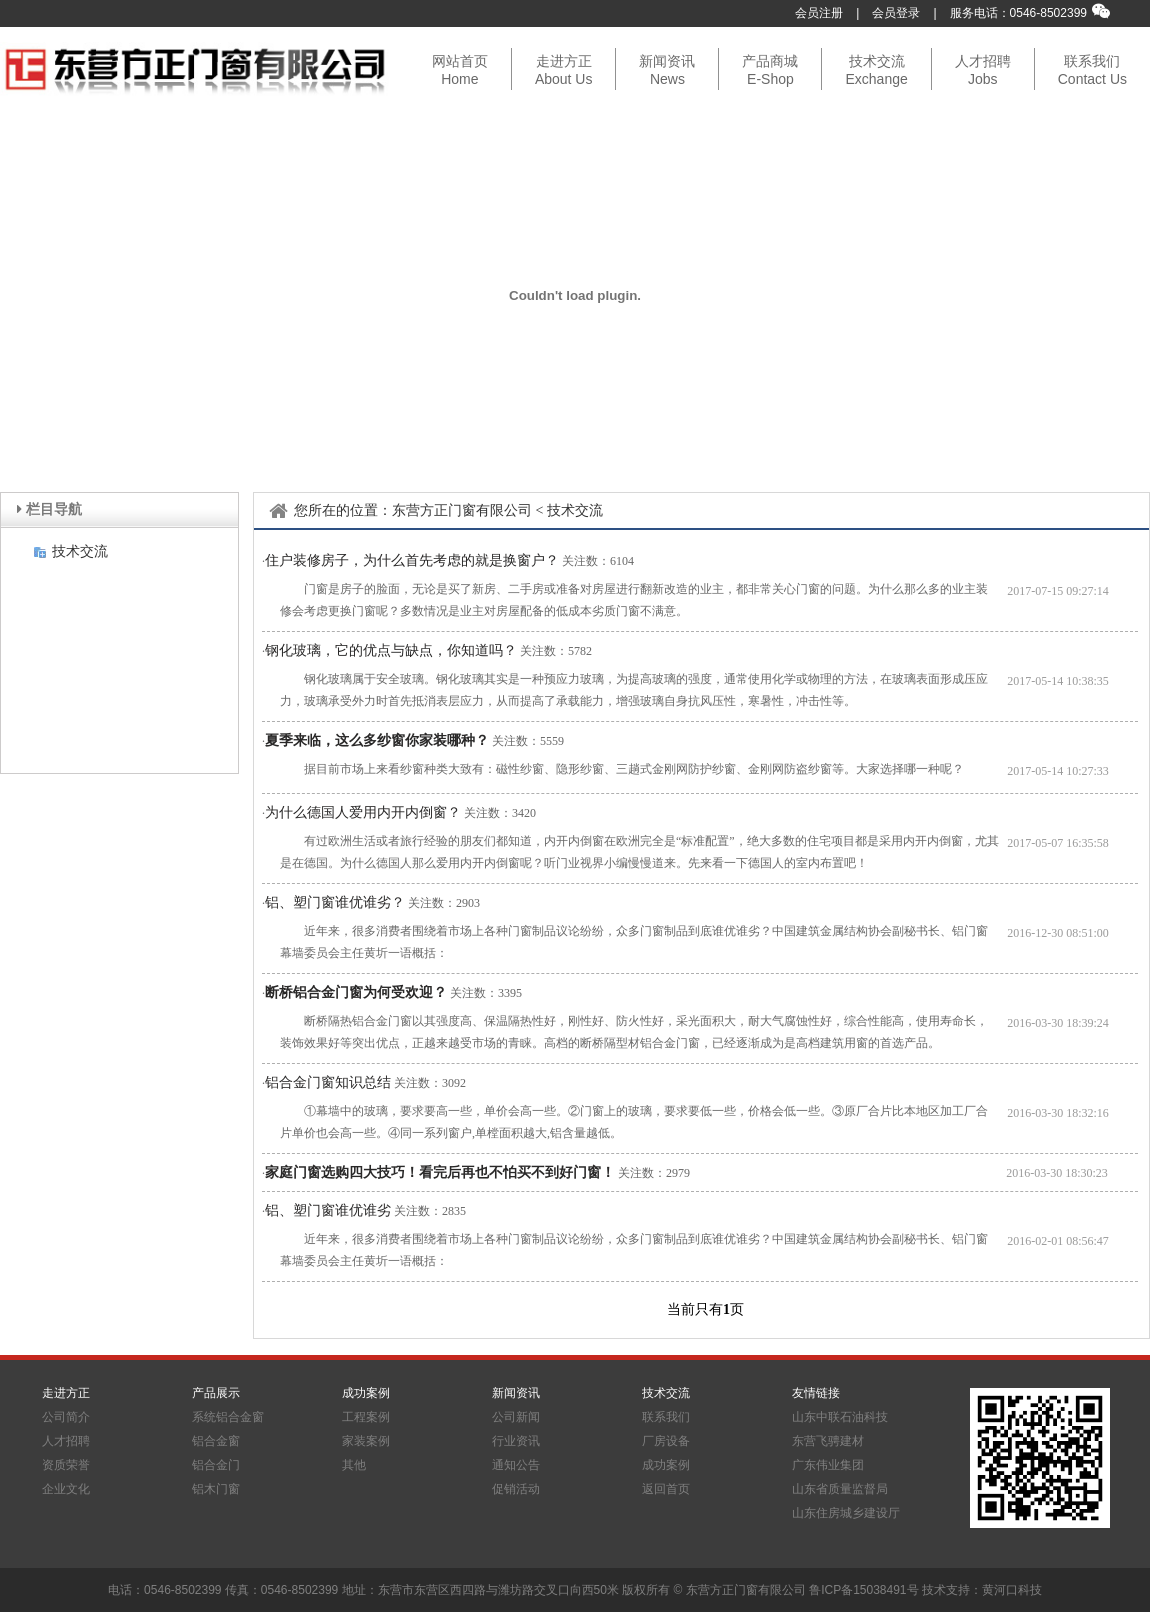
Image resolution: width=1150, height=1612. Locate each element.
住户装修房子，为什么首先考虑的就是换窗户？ (412, 560)
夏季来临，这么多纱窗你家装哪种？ (377, 740)
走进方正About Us (564, 70)
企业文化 (66, 1489)
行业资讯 (516, 1441)
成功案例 (666, 1465)
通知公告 (516, 1465)
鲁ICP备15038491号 (863, 1590)
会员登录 (896, 13)
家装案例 (366, 1441)
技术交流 (80, 551)
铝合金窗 (216, 1441)
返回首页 (666, 1489)
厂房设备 (666, 1441)
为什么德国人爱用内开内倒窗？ (363, 812)
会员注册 (819, 13)
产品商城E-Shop (770, 70)
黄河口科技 (1012, 1590)
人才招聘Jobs (983, 70)
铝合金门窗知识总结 (328, 1082)
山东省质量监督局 (840, 1489)
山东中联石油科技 (840, 1417)
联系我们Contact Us (1092, 70)
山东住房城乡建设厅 (846, 1513)
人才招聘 (66, 1441)
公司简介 (66, 1417)
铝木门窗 (216, 1489)
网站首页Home (460, 70)
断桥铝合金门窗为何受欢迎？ (356, 992)
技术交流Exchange (876, 70)
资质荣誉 (66, 1465)
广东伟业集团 (828, 1465)
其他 (354, 1465)
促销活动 (516, 1489)
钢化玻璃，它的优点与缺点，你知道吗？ (391, 650)
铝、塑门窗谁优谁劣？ (335, 902)
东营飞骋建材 (828, 1441)
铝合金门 (216, 1465)
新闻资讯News (667, 70)
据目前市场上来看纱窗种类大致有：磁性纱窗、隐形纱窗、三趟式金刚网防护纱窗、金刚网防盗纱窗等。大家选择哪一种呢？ (634, 769)
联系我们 (666, 1417)
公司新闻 (516, 1417)
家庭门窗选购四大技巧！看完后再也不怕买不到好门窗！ (440, 1172)
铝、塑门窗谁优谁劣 (328, 1210)
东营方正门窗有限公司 (462, 510)
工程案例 (366, 1417)
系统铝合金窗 (228, 1417)
